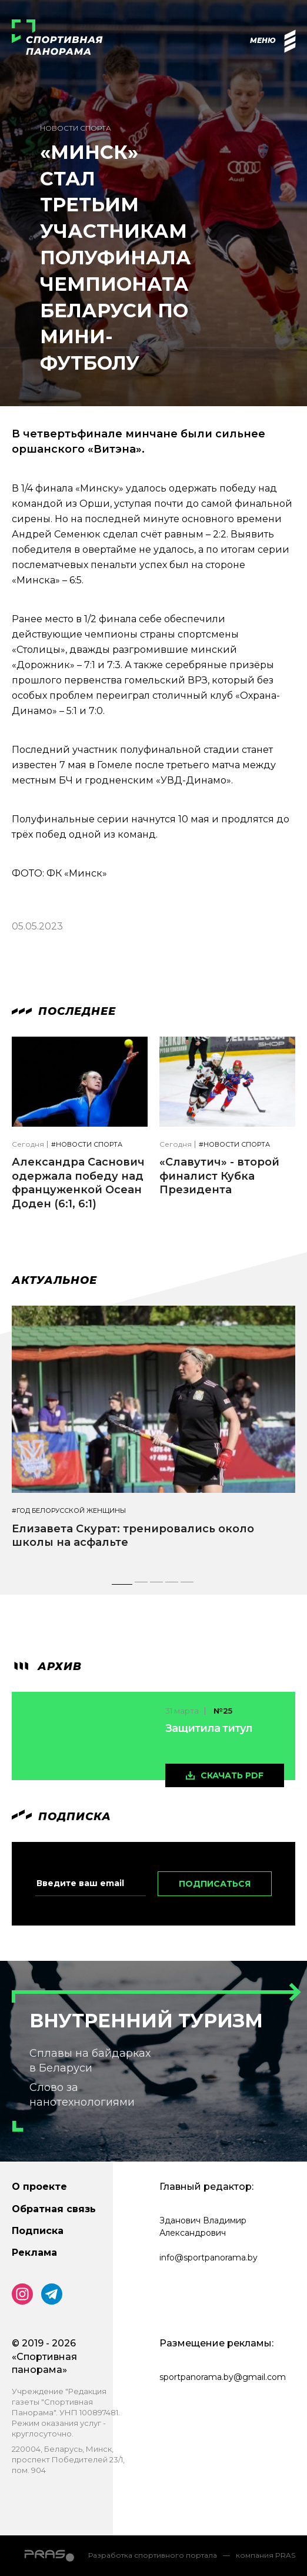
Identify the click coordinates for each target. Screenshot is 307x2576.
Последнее (64, 1011)
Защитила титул (208, 1728)
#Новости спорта (86, 1144)
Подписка (38, 2230)
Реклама (34, 2252)
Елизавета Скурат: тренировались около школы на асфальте (133, 1535)
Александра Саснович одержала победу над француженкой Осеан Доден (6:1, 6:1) (78, 1183)
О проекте (39, 2186)
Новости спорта (75, 128)
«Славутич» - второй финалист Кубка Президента (219, 1176)
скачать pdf (232, 1775)
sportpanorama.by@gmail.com (222, 2377)
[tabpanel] (153, 1438)
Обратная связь (54, 2209)
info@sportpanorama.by (208, 2257)
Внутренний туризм (146, 2020)
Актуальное (54, 1280)
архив (47, 1666)
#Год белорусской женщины (69, 1511)
